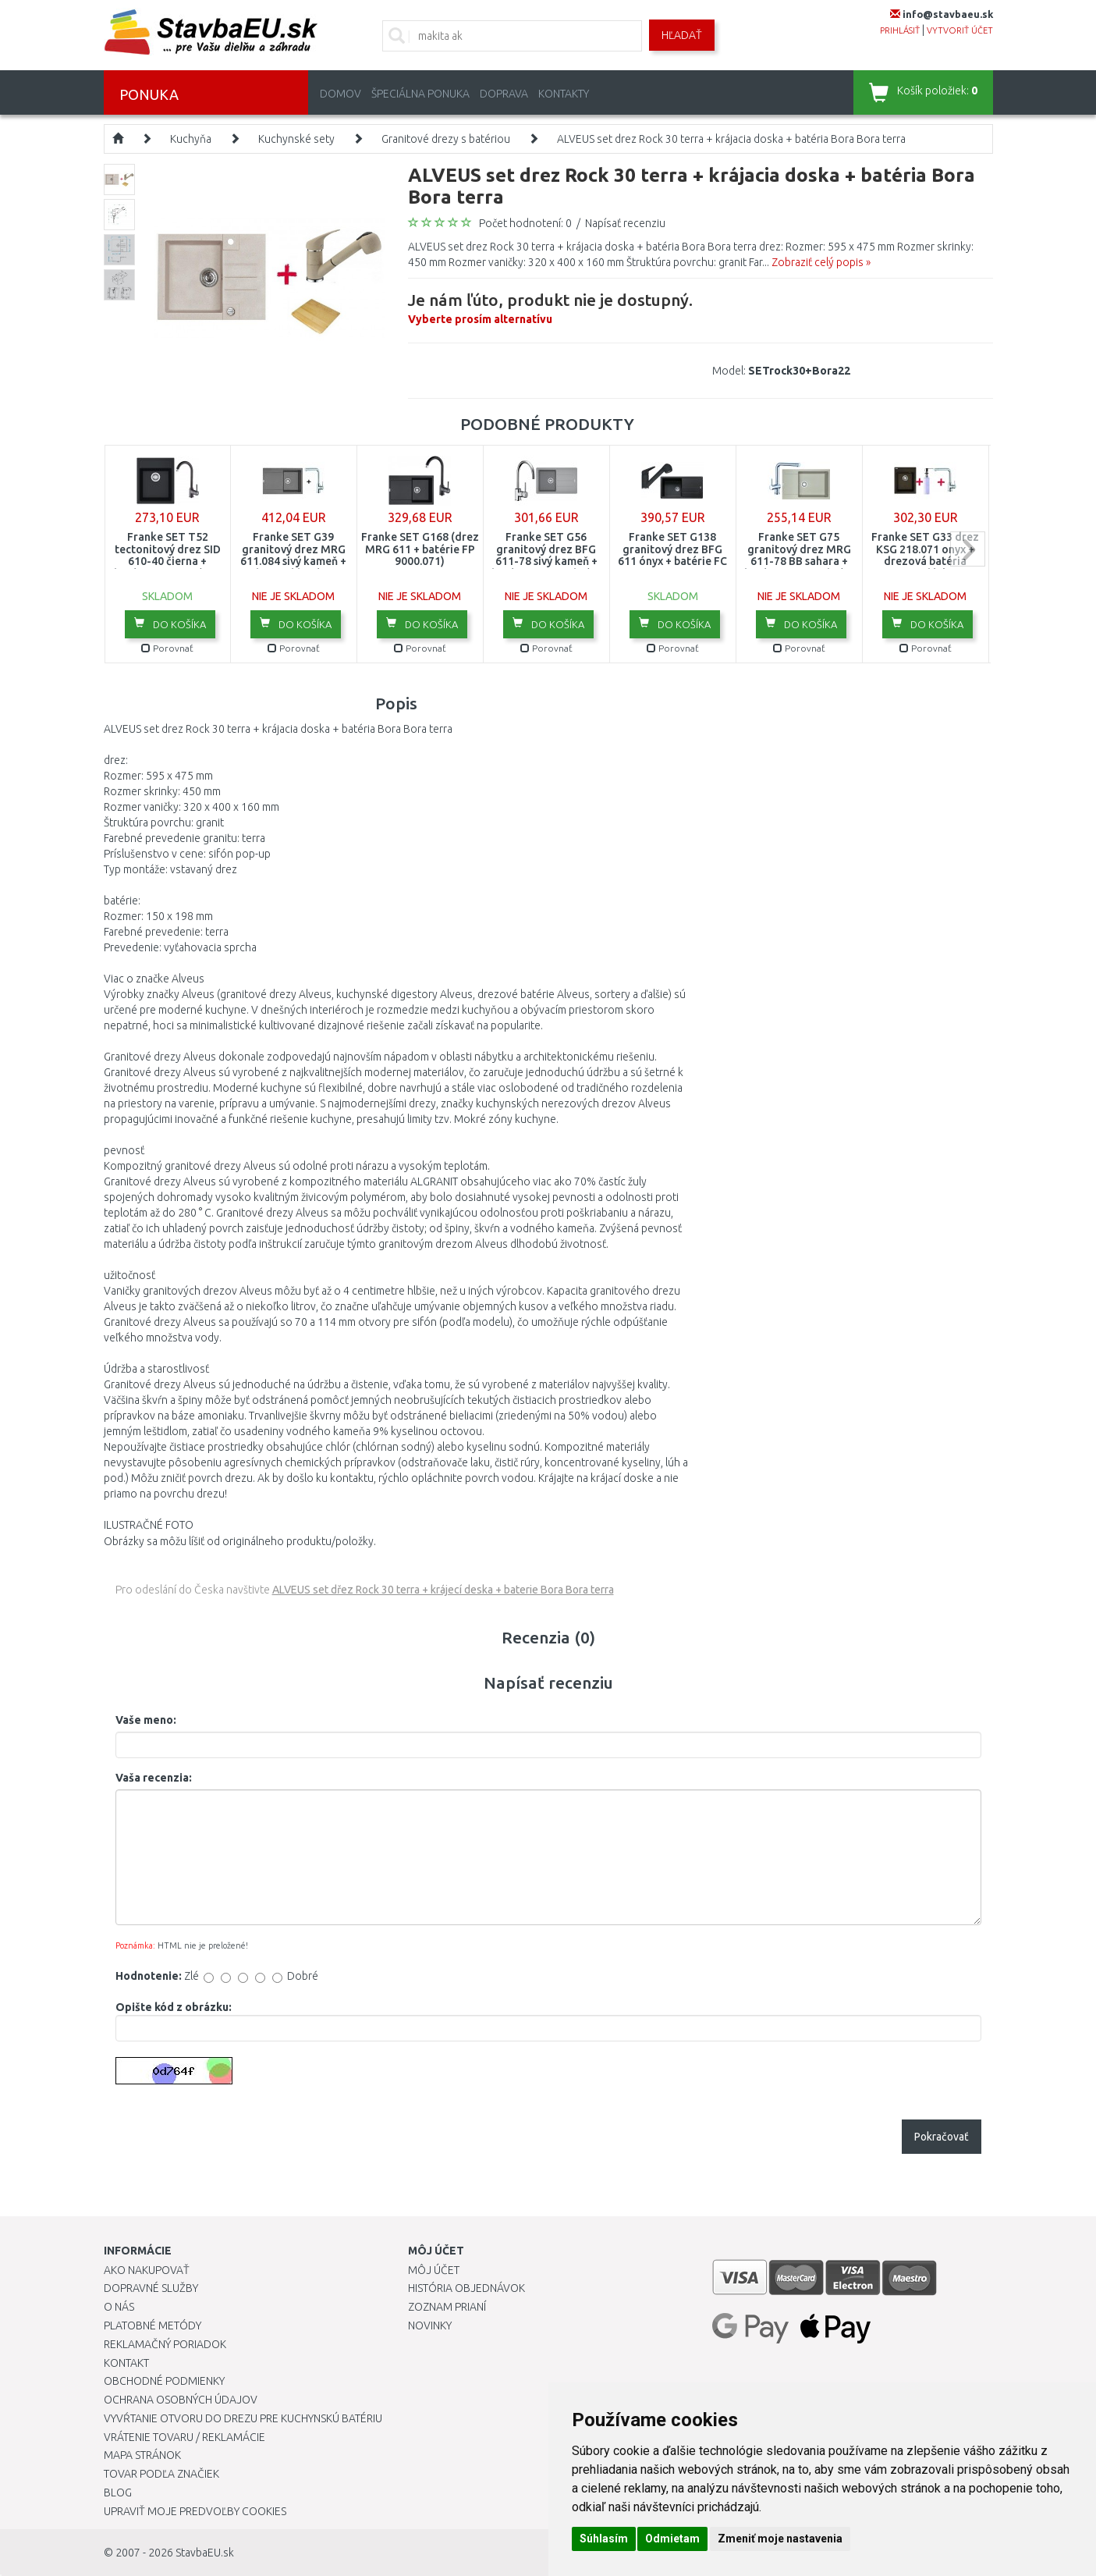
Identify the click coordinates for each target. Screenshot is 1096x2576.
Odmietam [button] (672, 2538)
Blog (118, 2492)
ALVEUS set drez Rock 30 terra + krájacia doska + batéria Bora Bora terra (731, 139)
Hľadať (682, 35)
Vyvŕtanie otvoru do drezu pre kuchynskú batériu (243, 2418)
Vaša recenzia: (153, 1777)
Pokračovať (941, 2136)
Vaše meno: (145, 1720)
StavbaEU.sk (205, 2552)
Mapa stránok (142, 2455)
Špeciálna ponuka (420, 93)
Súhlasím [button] (604, 2538)
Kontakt (126, 2363)
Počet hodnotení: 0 (525, 223)
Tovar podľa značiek (161, 2474)
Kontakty (563, 93)
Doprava (504, 93)
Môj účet (433, 2270)
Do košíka (170, 623)
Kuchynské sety (296, 139)
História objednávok (466, 2288)
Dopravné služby (151, 2288)
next (967, 549)
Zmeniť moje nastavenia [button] (780, 2538)
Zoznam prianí (447, 2307)
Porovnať (167, 648)
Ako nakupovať (147, 2270)
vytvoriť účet (960, 30)
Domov (340, 93)
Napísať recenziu (625, 223)
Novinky (430, 2325)
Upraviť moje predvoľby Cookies (195, 2511)
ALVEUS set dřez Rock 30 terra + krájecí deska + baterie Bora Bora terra (443, 1589)
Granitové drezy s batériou (445, 139)
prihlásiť (900, 30)
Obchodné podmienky (164, 2381)
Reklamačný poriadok (165, 2344)
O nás (119, 2307)
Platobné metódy (152, 2325)
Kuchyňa (190, 139)
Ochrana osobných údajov (180, 2399)
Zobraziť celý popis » (821, 262)
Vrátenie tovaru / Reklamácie (184, 2437)
